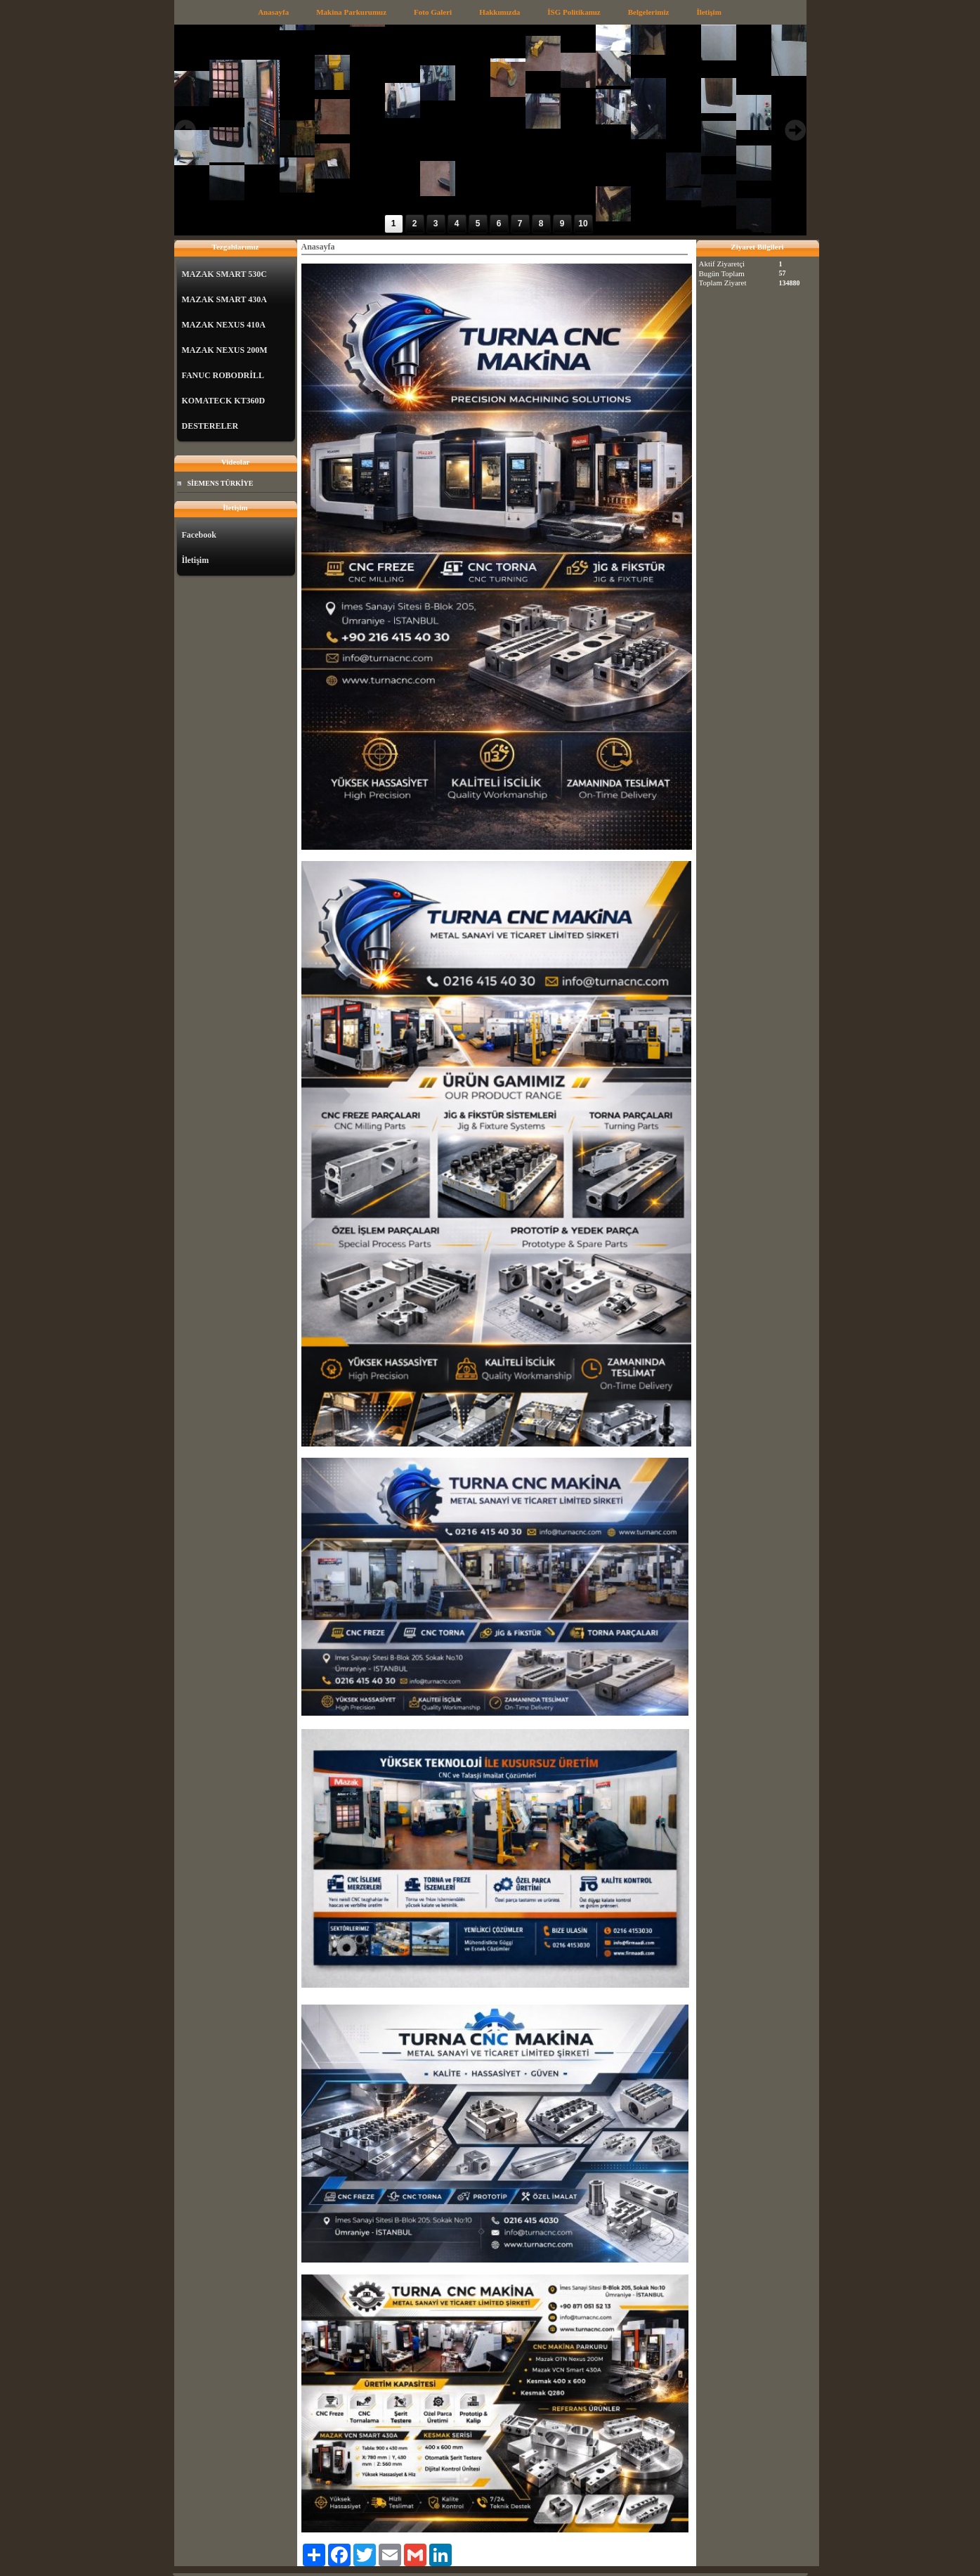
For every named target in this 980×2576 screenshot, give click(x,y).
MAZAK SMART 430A (224, 299)
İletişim (708, 12)
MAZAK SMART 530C (224, 274)
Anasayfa (273, 12)
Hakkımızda (499, 12)
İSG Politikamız (573, 12)
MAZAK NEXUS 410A (224, 325)
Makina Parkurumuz (351, 12)
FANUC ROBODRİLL (223, 375)
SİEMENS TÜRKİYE (221, 483)
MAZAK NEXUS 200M (225, 350)
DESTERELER (210, 426)
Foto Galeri (433, 12)
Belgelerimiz (648, 12)
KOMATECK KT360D (224, 401)
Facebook (199, 535)
